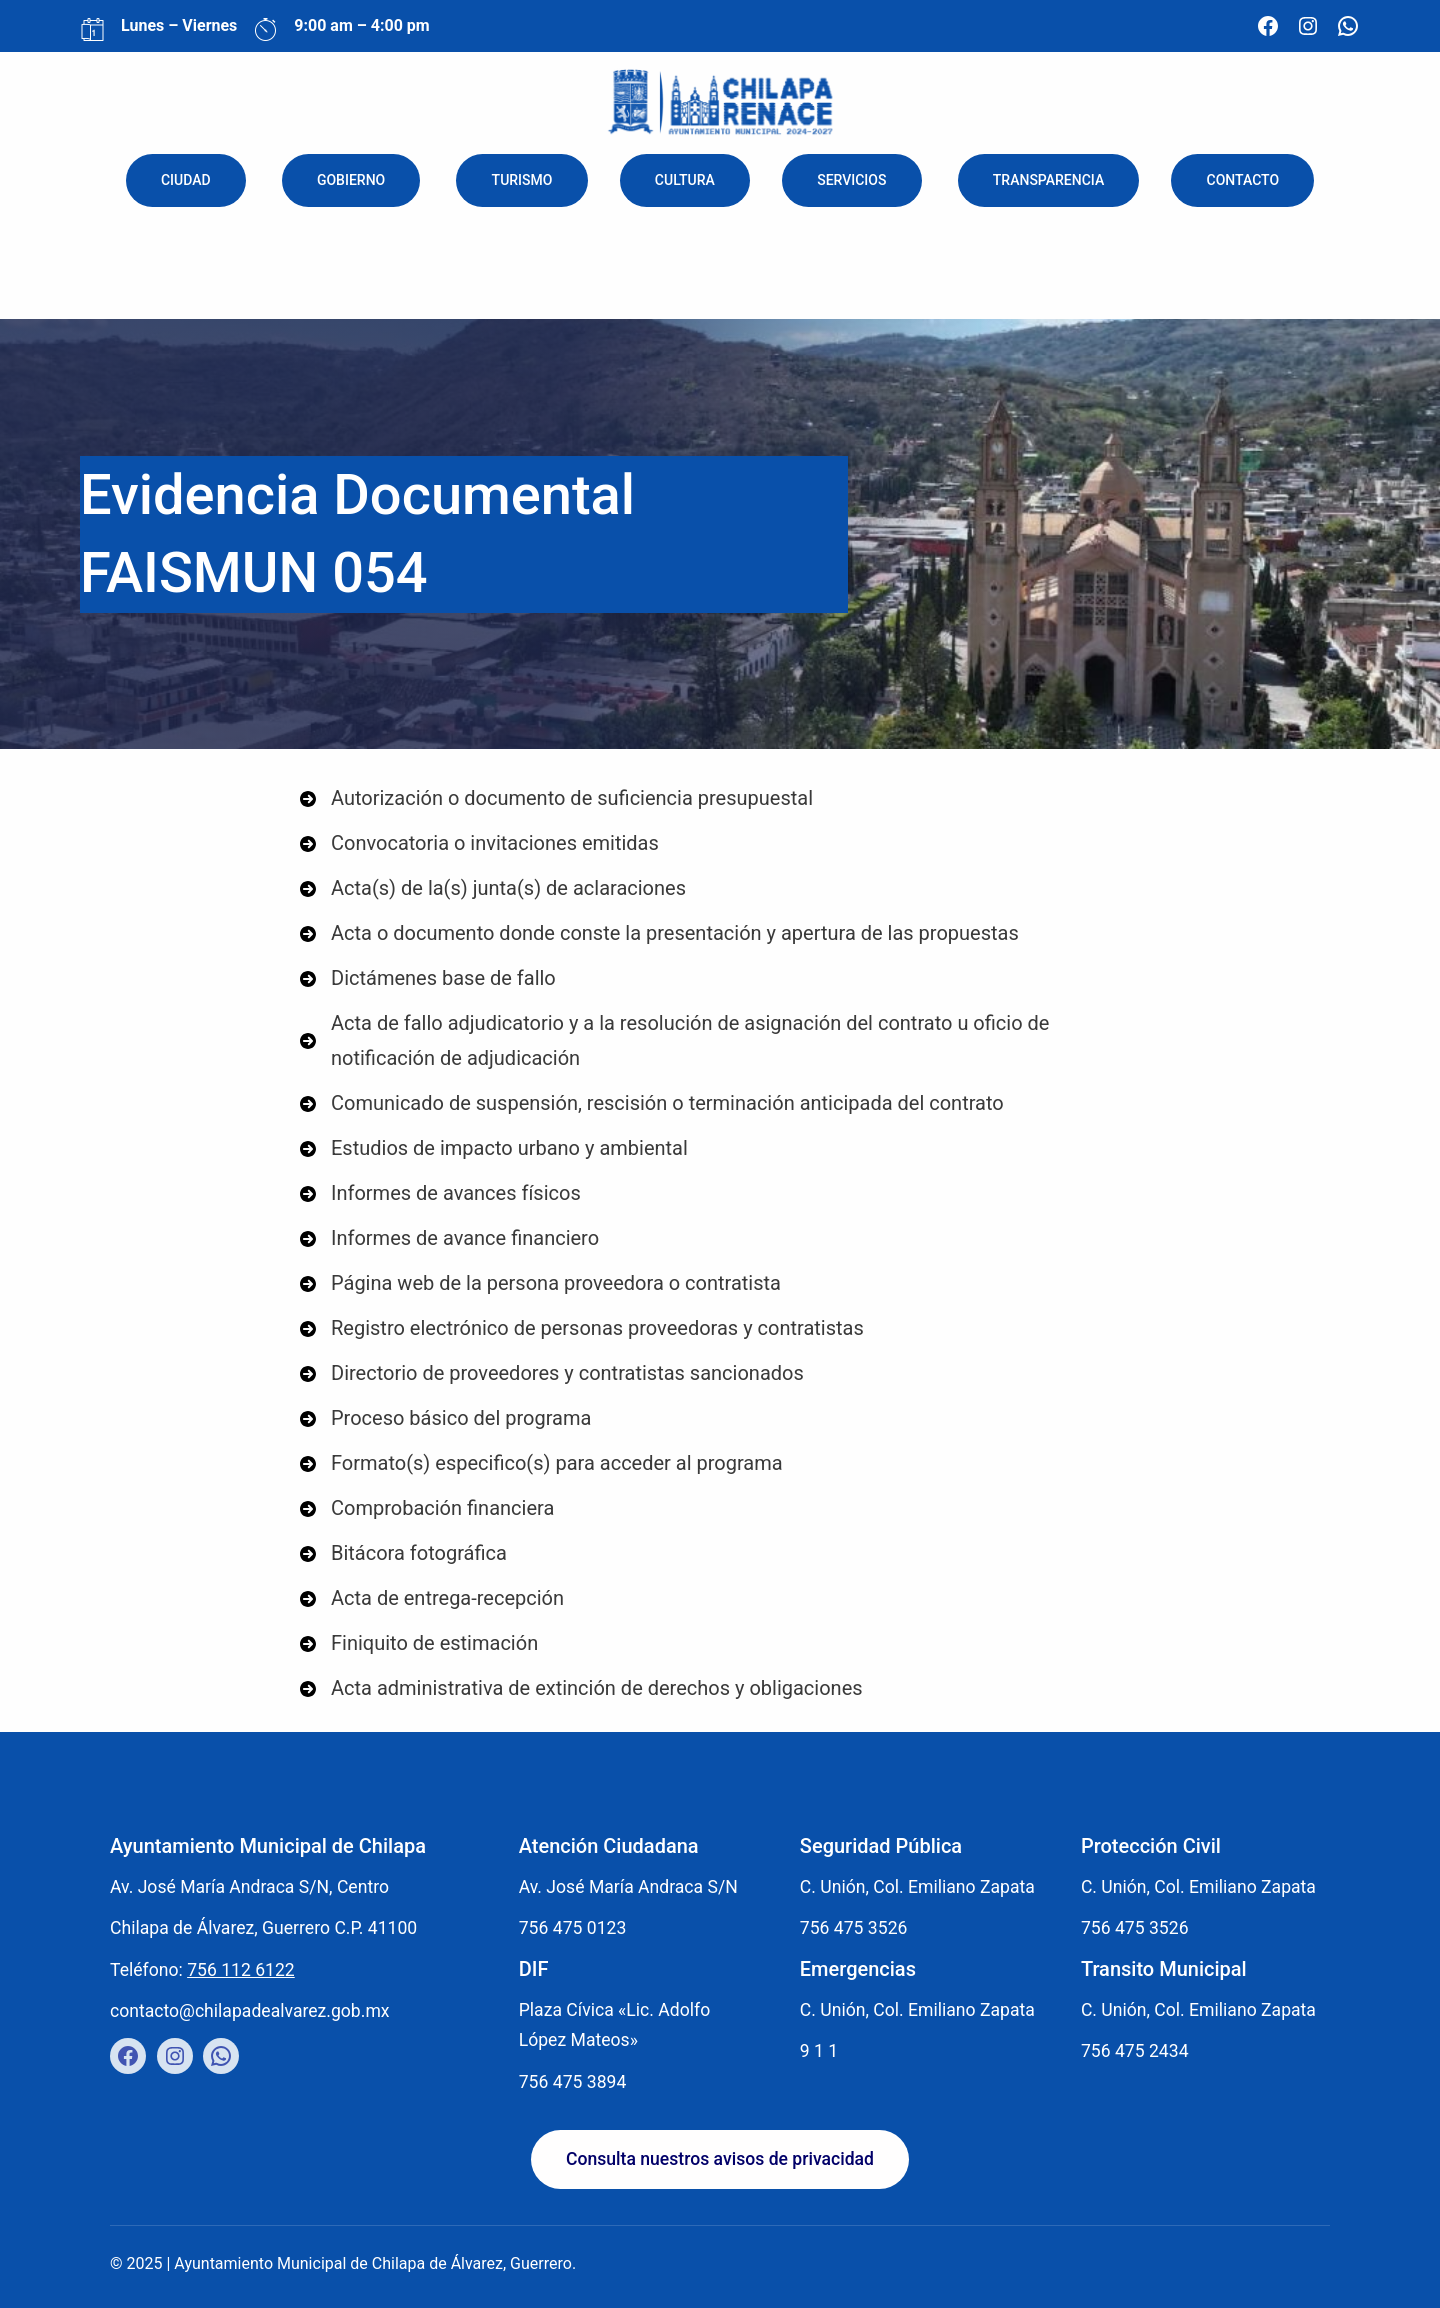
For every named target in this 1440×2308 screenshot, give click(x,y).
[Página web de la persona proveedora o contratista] (540, 1283)
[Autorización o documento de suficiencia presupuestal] (556, 798)
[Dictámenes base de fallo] (428, 978)
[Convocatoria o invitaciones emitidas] (479, 843)
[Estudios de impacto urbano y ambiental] (494, 1148)
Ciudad (186, 180)
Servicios (851, 180)
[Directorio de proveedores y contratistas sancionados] (552, 1373)
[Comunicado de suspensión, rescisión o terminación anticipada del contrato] (652, 1103)
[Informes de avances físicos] (440, 1193)
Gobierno (351, 180)
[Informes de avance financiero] (449, 1238)
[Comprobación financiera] (427, 1508)
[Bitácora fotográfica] (403, 1553)
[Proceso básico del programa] (445, 1418)
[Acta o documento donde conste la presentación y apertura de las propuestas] (659, 933)
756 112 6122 (241, 1970)
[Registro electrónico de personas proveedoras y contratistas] (582, 1328)
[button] (720, 2160)
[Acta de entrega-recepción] (432, 1598)
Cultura (685, 180)
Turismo (522, 180)
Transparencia (1048, 180)
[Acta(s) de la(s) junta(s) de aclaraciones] (493, 888)
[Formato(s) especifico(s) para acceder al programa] (541, 1463)
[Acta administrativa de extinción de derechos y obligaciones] (581, 1688)
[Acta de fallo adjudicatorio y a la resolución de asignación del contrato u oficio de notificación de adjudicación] (720, 1041)
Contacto (1243, 180)
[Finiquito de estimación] (419, 1643)
